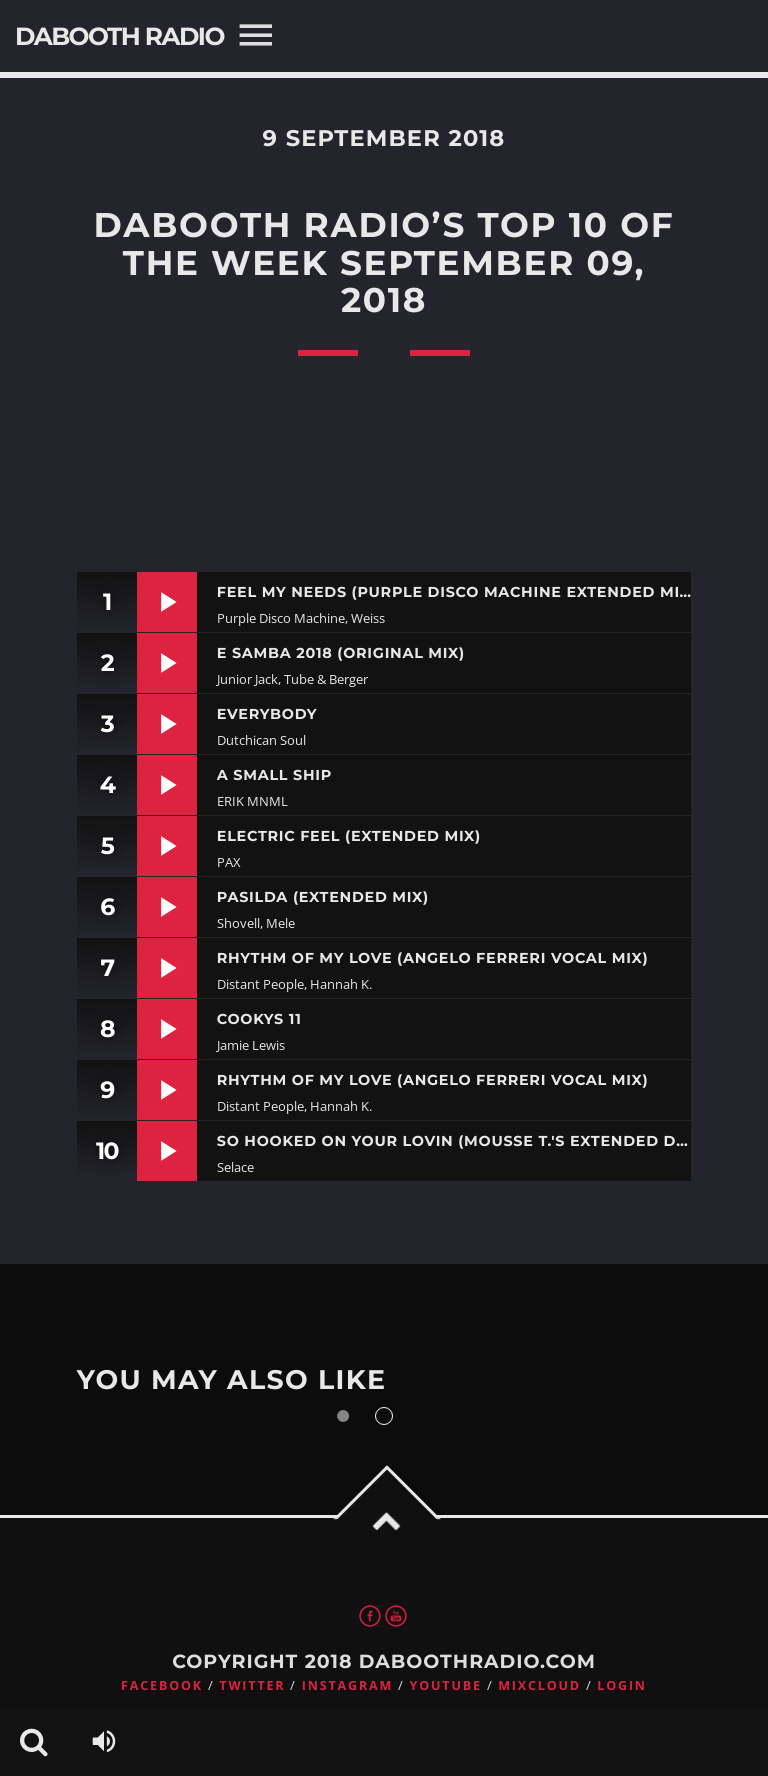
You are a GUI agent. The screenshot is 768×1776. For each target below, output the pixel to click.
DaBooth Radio (119, 37)
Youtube (446, 1685)
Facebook (162, 1685)
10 (106, 1150)
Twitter (252, 1685)
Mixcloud (539, 1685)
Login (622, 1685)
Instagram (347, 1685)
